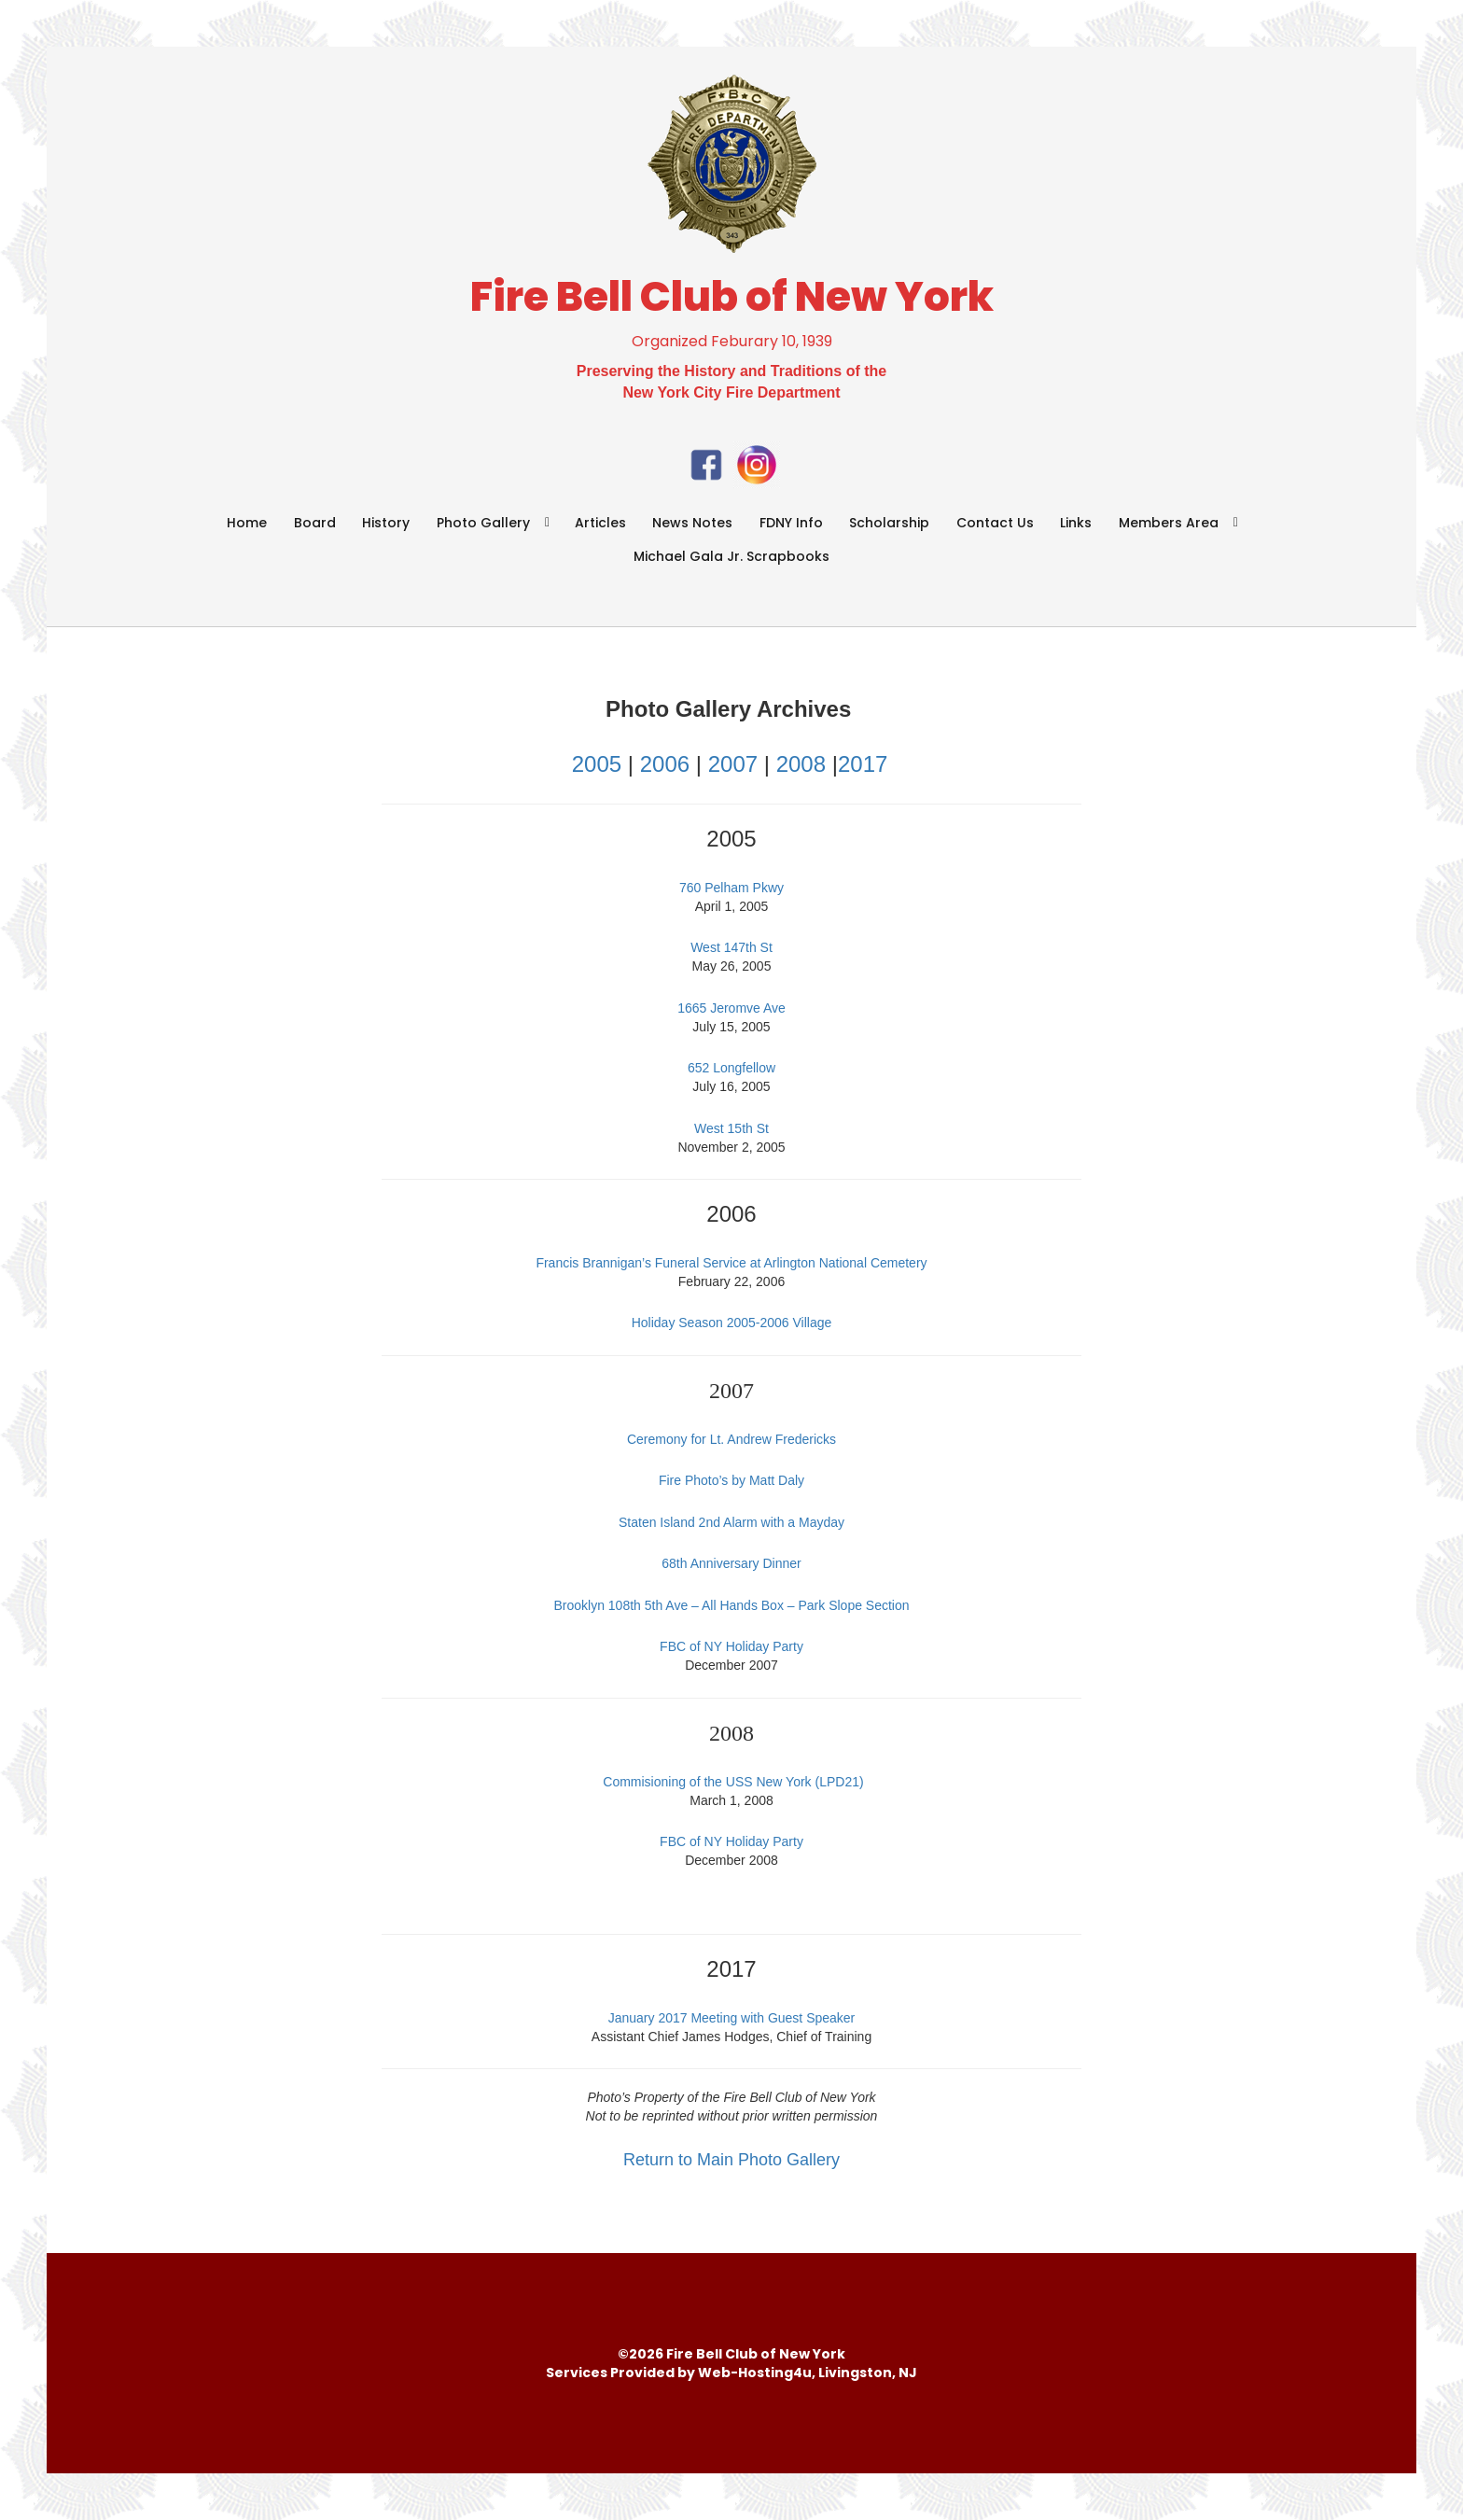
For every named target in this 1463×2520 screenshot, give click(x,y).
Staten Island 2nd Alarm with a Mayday (731, 1522)
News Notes (692, 522)
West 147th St (731, 947)
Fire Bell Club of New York (732, 296)
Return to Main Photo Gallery (731, 2159)
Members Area (1169, 522)
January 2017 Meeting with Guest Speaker (732, 2017)
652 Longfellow (731, 1067)
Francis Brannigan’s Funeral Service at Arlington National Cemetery (731, 1262)
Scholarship (889, 522)
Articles (600, 522)
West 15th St (731, 1128)
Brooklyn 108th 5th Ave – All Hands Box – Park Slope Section (731, 1605)
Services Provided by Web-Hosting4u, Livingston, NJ (731, 2372)
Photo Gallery (483, 522)
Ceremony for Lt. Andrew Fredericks (731, 1439)
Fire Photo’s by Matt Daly (731, 1480)
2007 (736, 764)
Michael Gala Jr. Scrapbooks (731, 556)
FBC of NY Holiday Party (731, 1646)
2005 (596, 764)
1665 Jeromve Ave (731, 1008)
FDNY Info (791, 522)
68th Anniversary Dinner (731, 1563)
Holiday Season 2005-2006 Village (732, 1322)
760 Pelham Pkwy (731, 887)
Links (1076, 522)
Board (315, 522)
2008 (801, 764)
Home (247, 522)
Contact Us (995, 522)
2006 (665, 764)
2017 (862, 764)
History (386, 522)
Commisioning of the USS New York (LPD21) (733, 1781)
